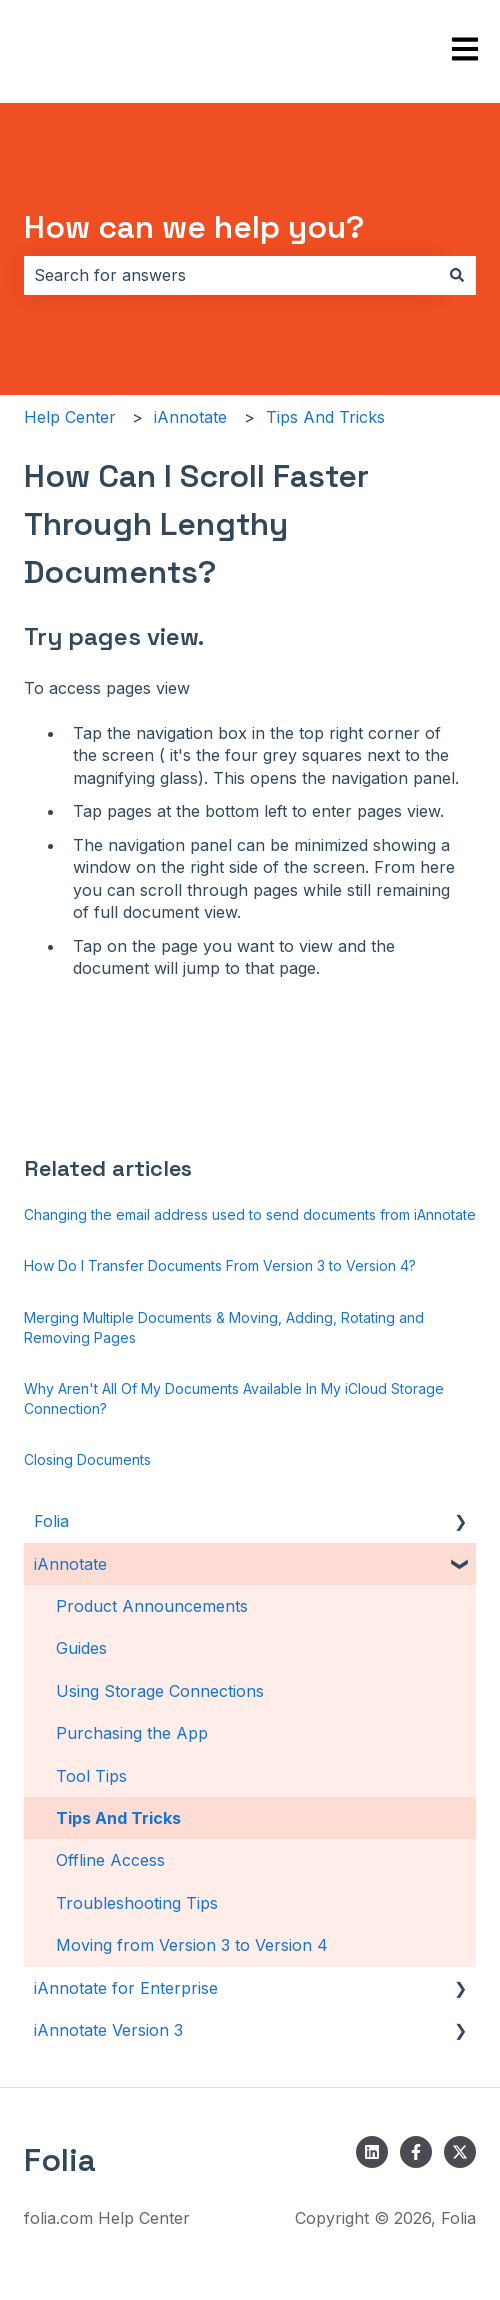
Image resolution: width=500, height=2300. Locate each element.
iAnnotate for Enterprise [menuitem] (126, 1988)
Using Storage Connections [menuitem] (160, 1691)
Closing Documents (87, 1459)
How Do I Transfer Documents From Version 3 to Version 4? (220, 1265)
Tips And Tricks (325, 417)
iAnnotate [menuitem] (70, 1564)
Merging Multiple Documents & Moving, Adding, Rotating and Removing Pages (224, 1327)
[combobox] (231, 275)
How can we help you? (194, 227)
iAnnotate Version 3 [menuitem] (108, 2030)
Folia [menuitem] (51, 1521)
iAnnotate (190, 417)
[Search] (457, 275)
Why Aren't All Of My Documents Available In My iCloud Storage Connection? (234, 1398)
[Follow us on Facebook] (416, 2152)
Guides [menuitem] (81, 1648)
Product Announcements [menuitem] (152, 1606)
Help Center (70, 417)
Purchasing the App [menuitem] (132, 1733)
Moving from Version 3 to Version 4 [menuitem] (192, 1945)
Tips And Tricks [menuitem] (118, 1818)
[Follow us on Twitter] (460, 2152)
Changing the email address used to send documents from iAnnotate (250, 1214)
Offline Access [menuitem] (110, 1860)
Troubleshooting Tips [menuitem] (137, 1903)
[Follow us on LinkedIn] (372, 2152)
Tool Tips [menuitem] (91, 1776)
